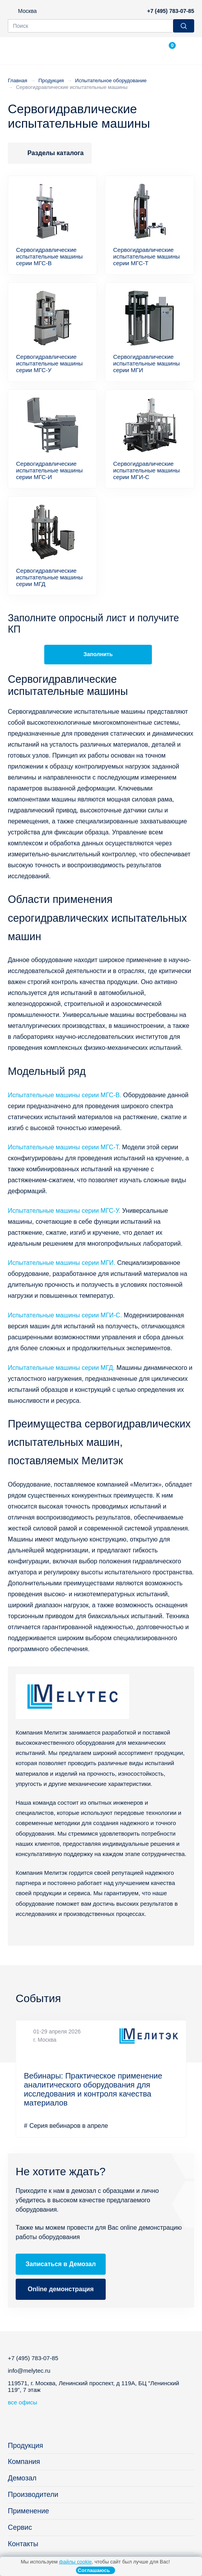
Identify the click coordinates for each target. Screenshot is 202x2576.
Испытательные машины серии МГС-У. (64, 1210)
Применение (28, 2511)
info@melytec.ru (29, 2370)
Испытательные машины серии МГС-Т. (64, 1147)
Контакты (23, 2544)
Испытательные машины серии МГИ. (61, 1262)
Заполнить (98, 654)
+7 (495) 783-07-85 (170, 11)
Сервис (20, 2527)
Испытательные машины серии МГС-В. (64, 1095)
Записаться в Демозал (60, 2264)
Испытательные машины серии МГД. (61, 1367)
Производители (33, 2494)
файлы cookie (75, 2562)
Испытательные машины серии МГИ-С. (65, 1315)
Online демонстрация (61, 2289)
